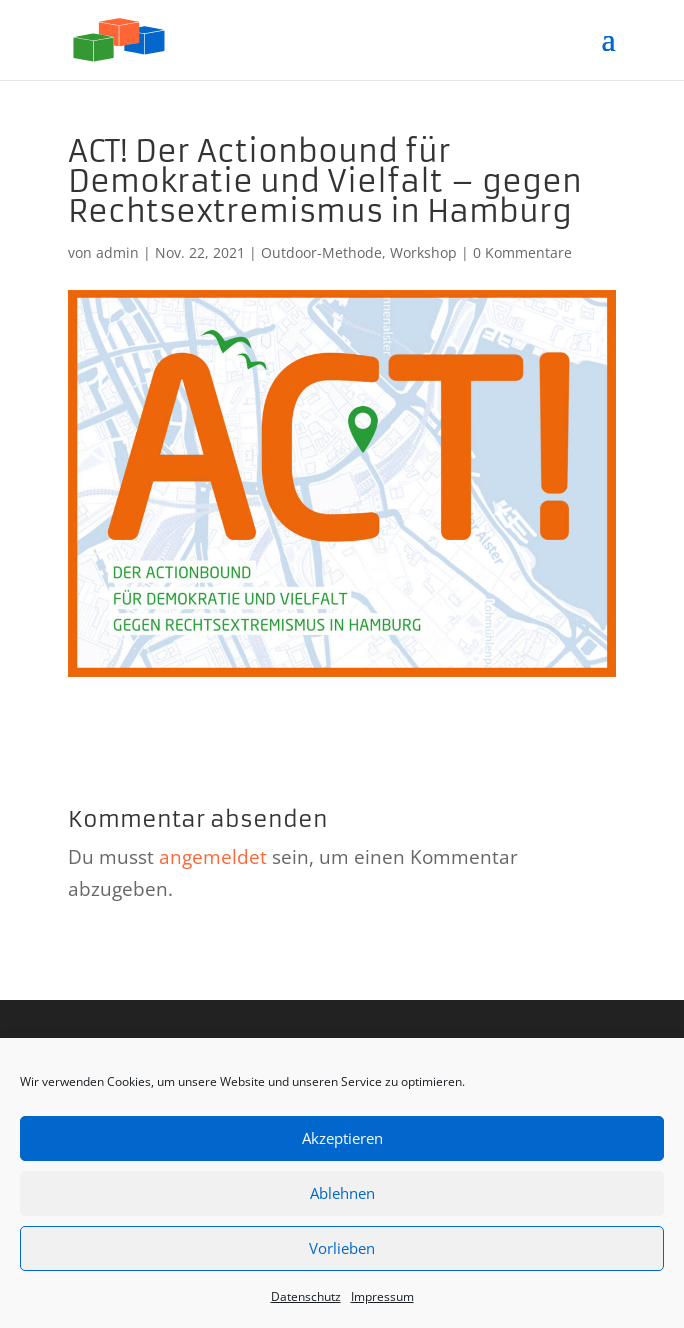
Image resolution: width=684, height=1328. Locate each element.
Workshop (423, 252)
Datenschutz (306, 1296)
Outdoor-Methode (321, 252)
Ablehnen (342, 1193)
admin (117, 252)
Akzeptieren (342, 1138)
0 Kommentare (522, 252)
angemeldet (213, 857)
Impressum (382, 1296)
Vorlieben (342, 1248)
